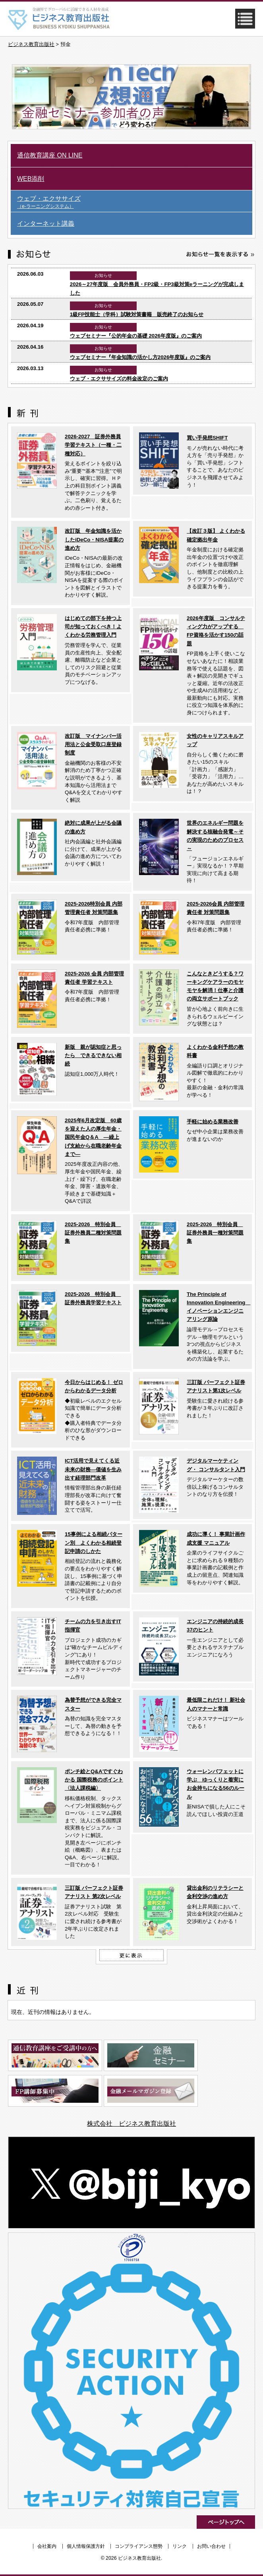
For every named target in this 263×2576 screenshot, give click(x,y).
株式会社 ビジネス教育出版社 (131, 2123)
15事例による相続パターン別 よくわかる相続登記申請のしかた (93, 1542)
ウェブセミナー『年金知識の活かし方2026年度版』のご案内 (140, 357)
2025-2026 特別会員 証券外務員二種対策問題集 (93, 1232)
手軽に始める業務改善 (212, 1122)
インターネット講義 (45, 223)
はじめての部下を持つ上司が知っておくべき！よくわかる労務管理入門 (93, 626)
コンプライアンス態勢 (138, 2546)
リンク (179, 2546)
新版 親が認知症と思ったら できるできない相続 (93, 1055)
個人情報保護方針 (86, 2546)
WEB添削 (30, 178)
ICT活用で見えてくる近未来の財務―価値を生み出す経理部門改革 (93, 1469)
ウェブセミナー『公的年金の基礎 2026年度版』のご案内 (136, 336)
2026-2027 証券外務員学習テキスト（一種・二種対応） (93, 445)
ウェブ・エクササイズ (134, 202)
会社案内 (46, 2546)
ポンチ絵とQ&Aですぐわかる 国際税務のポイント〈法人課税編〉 (94, 1779)
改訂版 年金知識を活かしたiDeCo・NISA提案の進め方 (94, 539)
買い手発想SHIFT (207, 438)
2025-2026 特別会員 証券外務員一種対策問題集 (215, 1232)
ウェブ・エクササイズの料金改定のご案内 (119, 379)
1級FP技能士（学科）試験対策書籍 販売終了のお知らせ (136, 314)
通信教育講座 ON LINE (49, 155)
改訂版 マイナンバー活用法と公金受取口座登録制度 (93, 744)
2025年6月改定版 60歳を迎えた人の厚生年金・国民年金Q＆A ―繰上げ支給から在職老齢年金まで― (93, 1137)
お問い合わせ (211, 2546)
